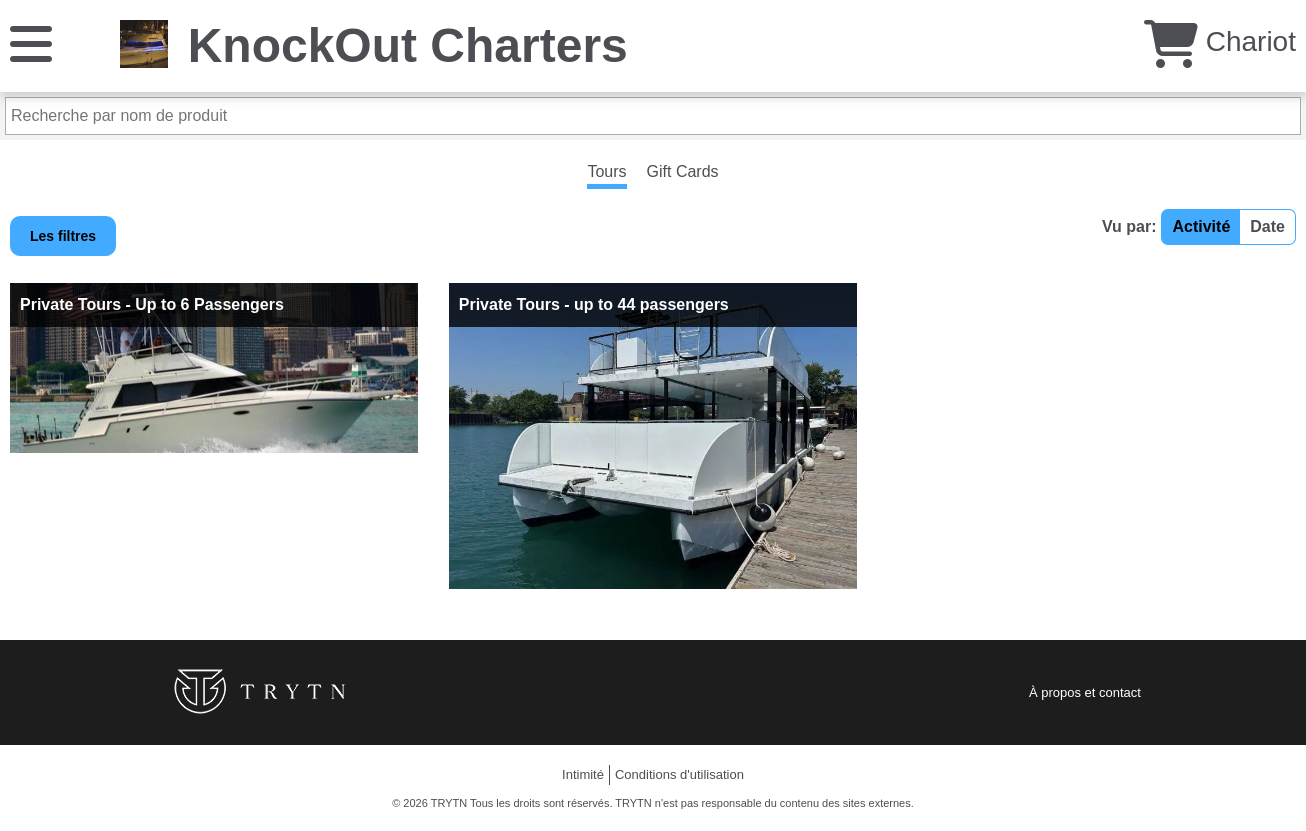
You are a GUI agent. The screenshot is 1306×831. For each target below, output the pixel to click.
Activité (1201, 226)
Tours (606, 171)
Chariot (1220, 41)
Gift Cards (683, 171)
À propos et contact (1085, 692)
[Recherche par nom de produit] (653, 116)
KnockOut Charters (408, 45)
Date (1267, 226)
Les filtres (63, 236)
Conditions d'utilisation (679, 774)
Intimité (583, 774)
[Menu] (31, 42)
